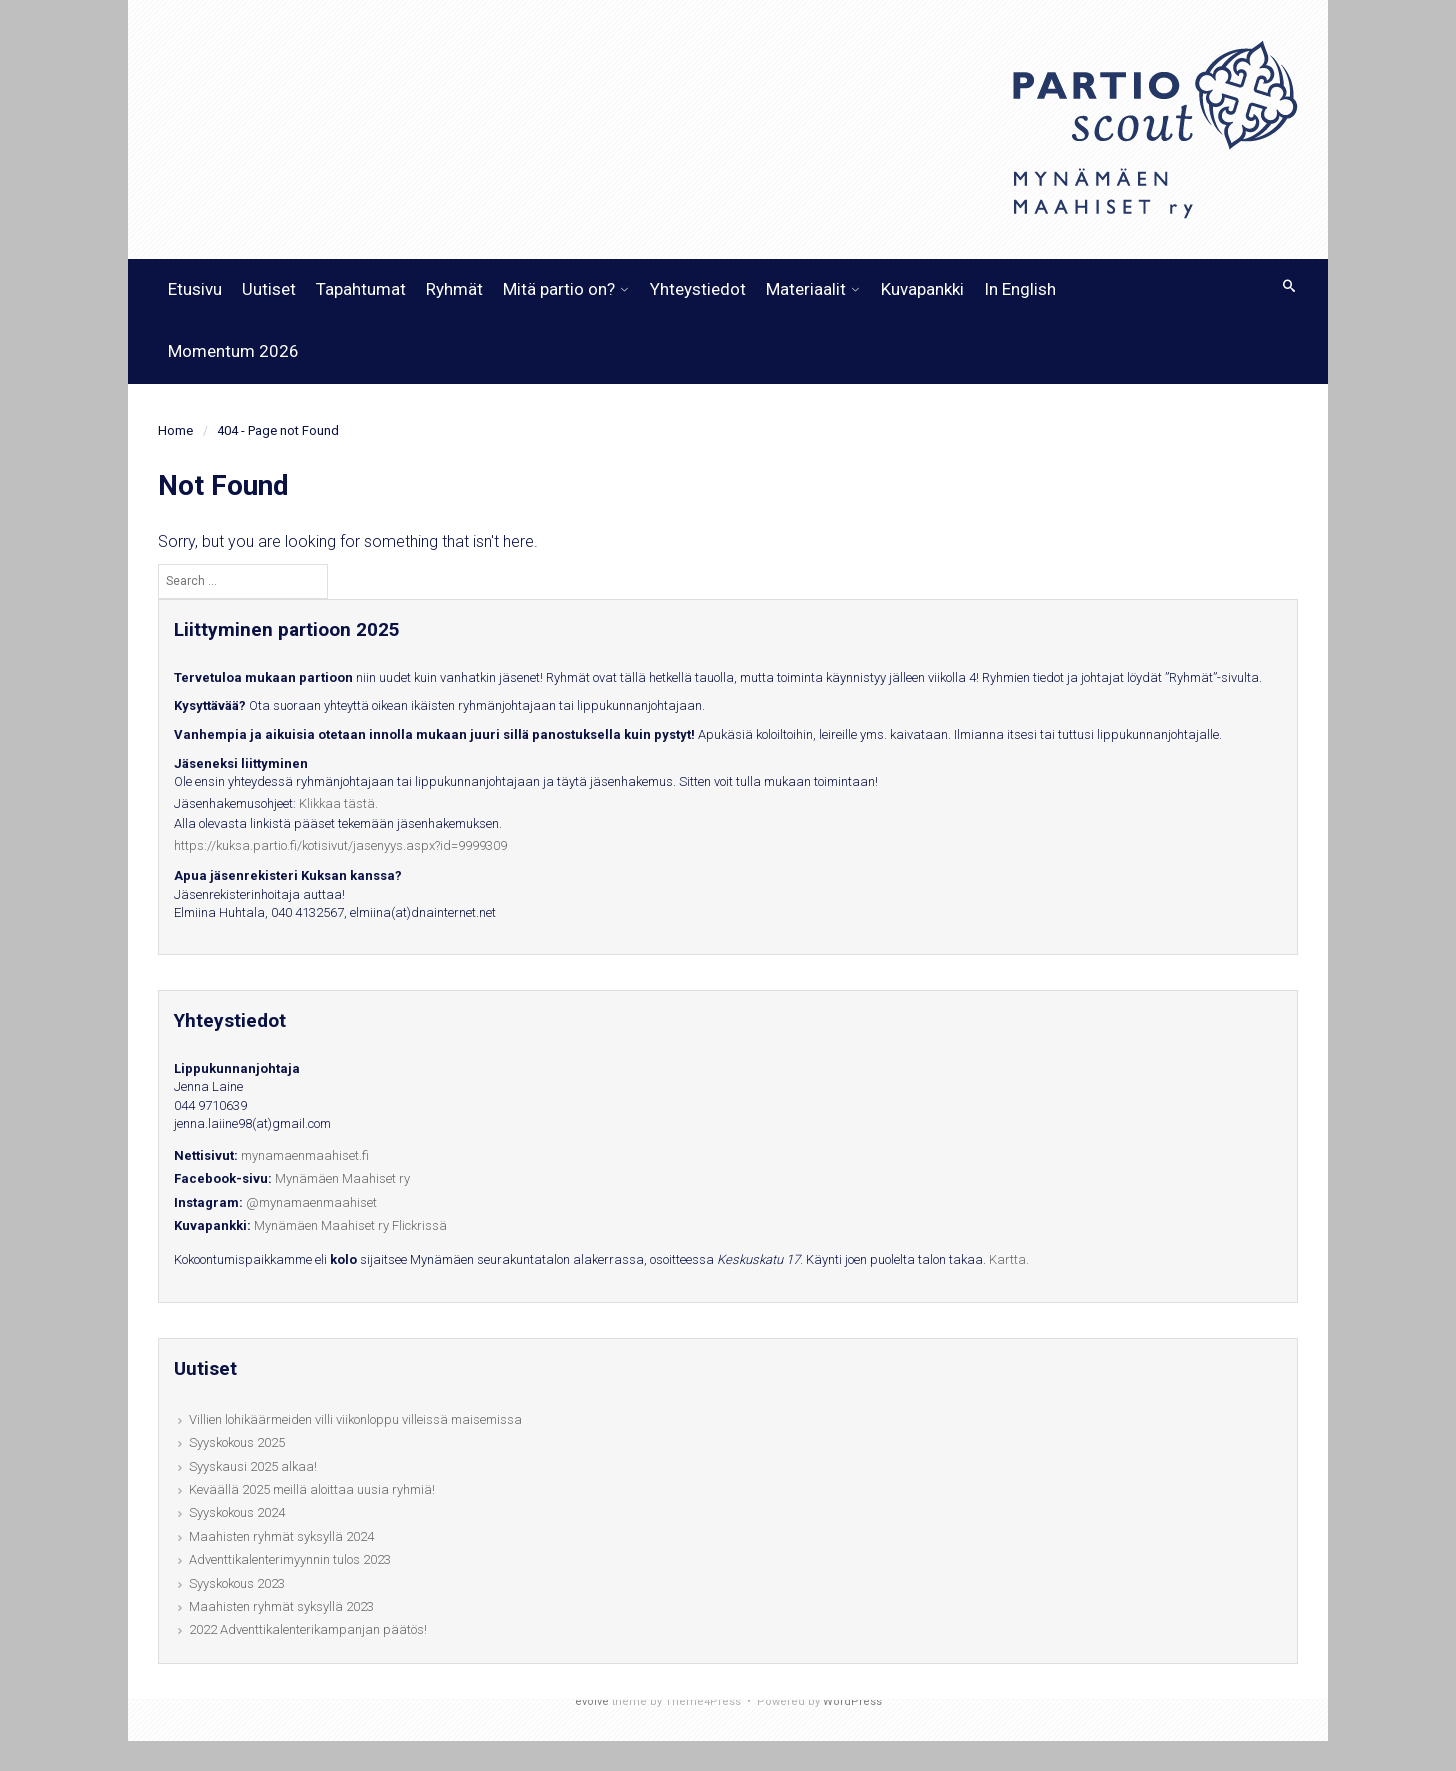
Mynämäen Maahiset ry (342, 1178)
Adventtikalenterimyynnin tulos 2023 (290, 1559)
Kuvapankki (922, 289)
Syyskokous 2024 (237, 1512)
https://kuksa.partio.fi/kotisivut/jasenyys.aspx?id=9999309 (340, 845)
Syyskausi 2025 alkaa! (253, 1466)
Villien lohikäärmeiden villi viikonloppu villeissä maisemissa (355, 1419)
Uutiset (269, 289)
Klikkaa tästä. (338, 803)
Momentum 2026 (233, 351)
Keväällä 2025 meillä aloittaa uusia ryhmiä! (312, 1489)
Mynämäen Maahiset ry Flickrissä (350, 1225)
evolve (592, 1701)
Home (175, 430)
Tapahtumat (361, 289)
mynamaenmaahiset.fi (305, 1155)
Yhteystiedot (698, 289)
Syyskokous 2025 (237, 1442)
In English (1020, 289)
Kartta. (1009, 1259)
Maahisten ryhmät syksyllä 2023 (281, 1606)
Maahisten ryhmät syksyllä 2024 (281, 1536)
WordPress (852, 1701)
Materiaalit (806, 289)
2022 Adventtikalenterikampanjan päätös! (308, 1629)
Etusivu (195, 289)
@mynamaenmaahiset (311, 1202)
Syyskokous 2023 (237, 1583)
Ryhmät (454, 289)
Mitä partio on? (559, 289)
